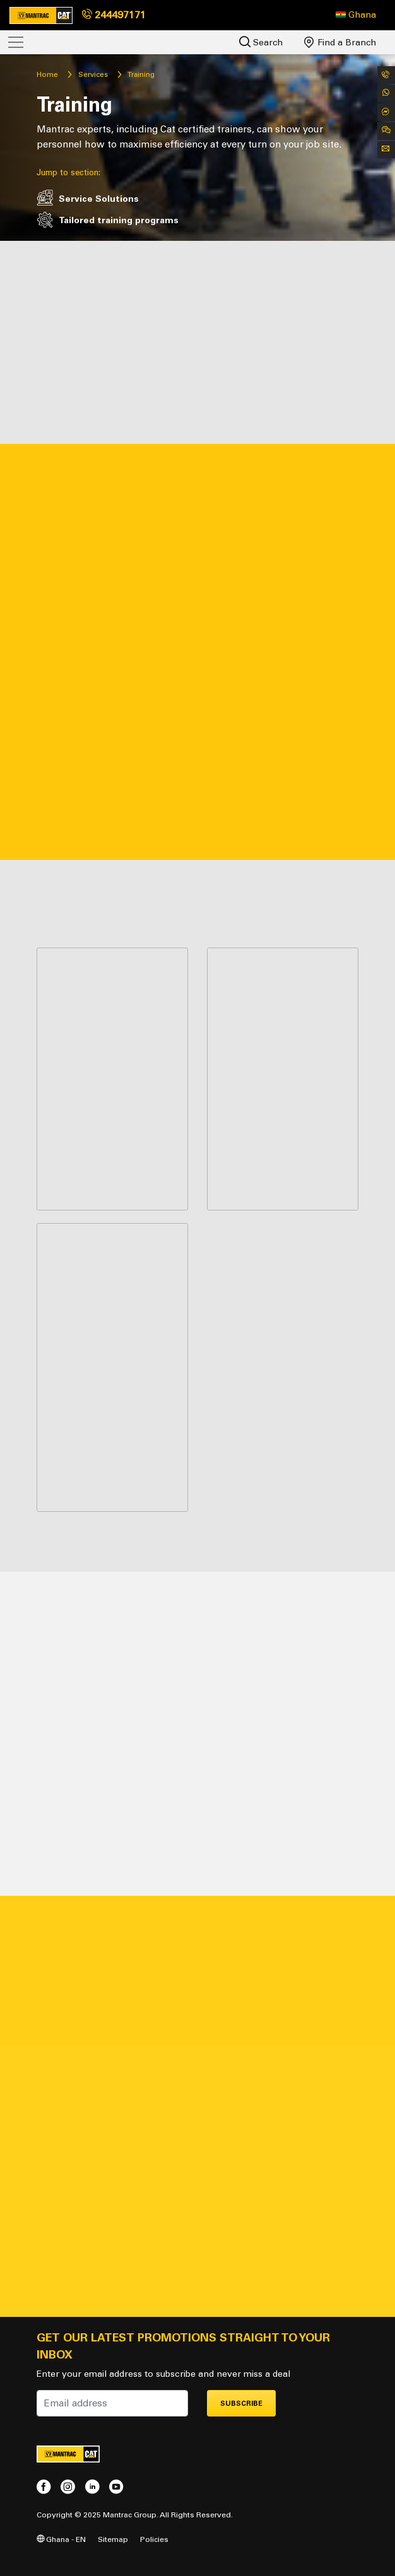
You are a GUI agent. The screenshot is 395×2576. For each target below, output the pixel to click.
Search (261, 42)
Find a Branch (340, 42)
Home (47, 74)
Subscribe (241, 2403)
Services (93, 74)
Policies (154, 2539)
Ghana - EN (61, 2539)
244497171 (114, 15)
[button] (356, 15)
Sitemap (113, 2539)
